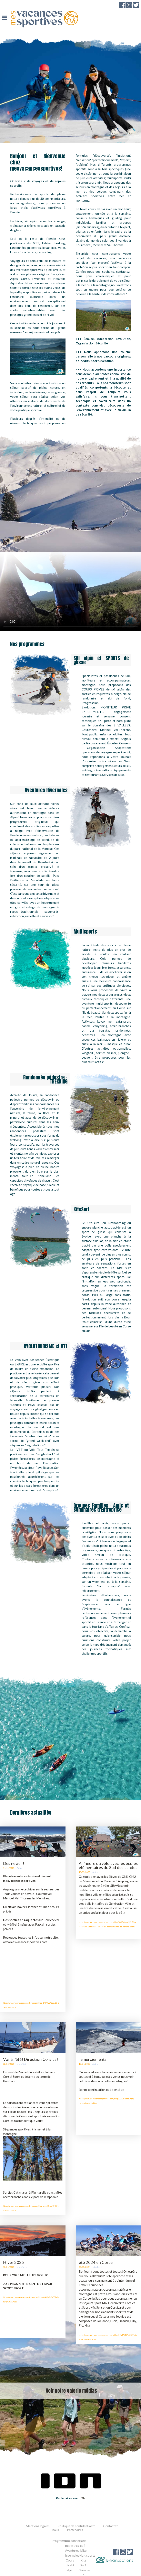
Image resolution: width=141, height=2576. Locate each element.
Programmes (61, 2540)
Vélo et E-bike (83, 2545)
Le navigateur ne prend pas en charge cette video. (70, 591)
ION (82, 2498)
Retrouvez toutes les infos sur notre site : (31, 1937)
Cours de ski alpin (70, 2565)
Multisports (87, 2555)
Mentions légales (38, 2526)
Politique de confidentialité (76, 2526)
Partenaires (75, 2530)
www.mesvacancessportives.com (25, 1942)
